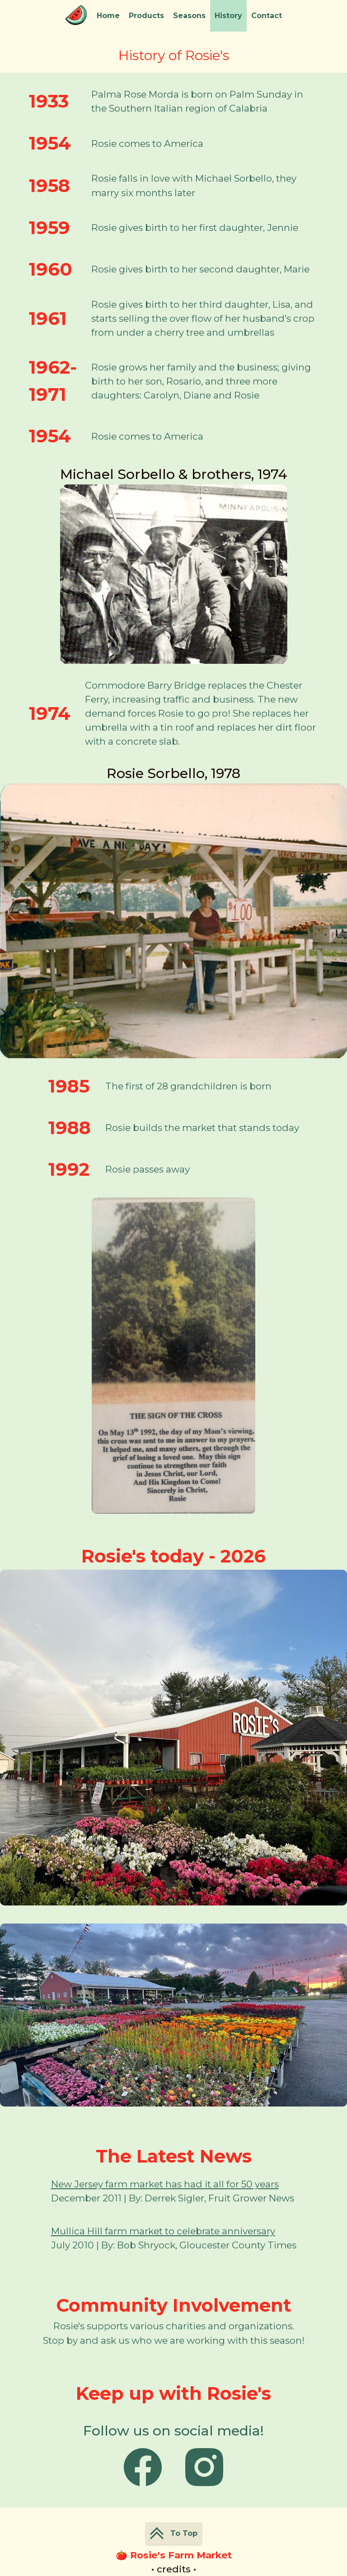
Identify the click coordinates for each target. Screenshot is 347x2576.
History (228, 15)
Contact (266, 15)
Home (108, 15)
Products (146, 15)
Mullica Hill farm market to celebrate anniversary (163, 2231)
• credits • (173, 2569)
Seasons (189, 15)
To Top (173, 2533)
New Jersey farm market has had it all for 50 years (165, 2184)
